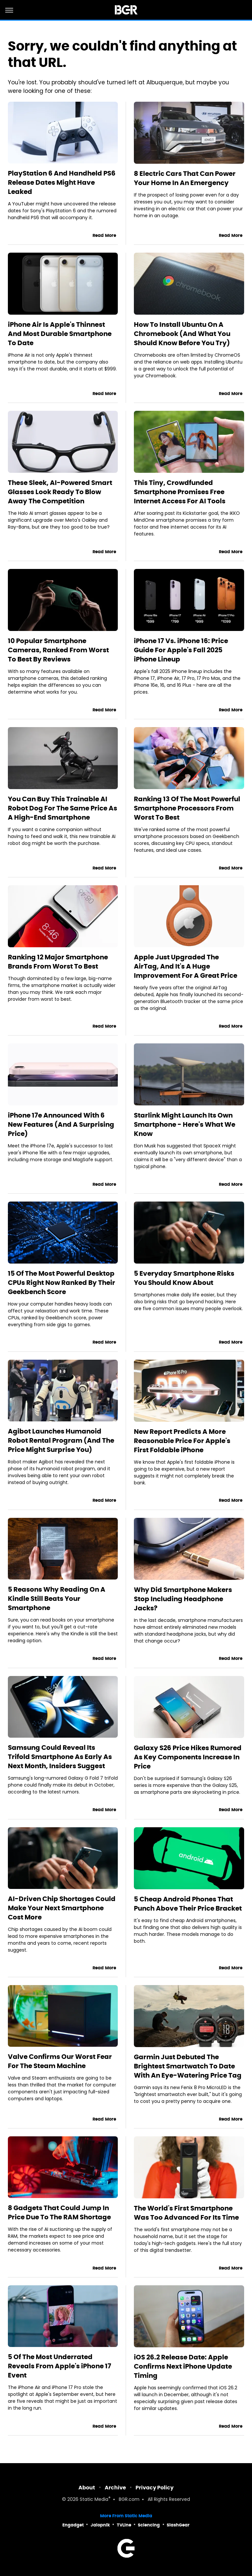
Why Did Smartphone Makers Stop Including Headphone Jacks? (183, 1598)
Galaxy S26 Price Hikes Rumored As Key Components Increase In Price (188, 1757)
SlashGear (178, 2525)
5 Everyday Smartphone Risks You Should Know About (184, 1278)
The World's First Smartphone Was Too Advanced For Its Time (186, 2213)
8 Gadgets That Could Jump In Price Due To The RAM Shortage (59, 2212)
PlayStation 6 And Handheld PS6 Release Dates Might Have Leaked (62, 182)
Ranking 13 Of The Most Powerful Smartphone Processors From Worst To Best (187, 808)
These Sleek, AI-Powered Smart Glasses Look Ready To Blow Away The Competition (60, 491)
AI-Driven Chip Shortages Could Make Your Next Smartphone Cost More (62, 1908)
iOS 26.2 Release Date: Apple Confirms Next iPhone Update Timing (183, 2366)
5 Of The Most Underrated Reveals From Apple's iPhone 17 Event (59, 2366)
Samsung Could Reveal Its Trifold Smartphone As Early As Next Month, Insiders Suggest (60, 1756)
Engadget (73, 2525)
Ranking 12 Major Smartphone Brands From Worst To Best (58, 962)
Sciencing (149, 2525)
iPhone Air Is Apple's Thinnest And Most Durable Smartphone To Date (60, 333)
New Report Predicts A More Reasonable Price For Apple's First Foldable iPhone (182, 1440)
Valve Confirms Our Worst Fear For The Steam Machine (60, 2061)
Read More (104, 235)
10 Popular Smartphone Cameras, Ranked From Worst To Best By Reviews (58, 650)
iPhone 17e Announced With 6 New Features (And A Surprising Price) (61, 1124)
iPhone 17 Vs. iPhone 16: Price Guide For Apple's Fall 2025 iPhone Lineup (181, 650)
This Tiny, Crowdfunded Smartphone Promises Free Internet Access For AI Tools (179, 491)
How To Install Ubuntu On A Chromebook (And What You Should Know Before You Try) (182, 333)
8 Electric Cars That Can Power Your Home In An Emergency (185, 178)
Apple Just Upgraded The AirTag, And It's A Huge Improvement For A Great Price (185, 966)
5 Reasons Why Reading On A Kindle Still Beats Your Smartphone (56, 1598)
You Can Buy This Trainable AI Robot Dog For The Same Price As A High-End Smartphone (62, 808)
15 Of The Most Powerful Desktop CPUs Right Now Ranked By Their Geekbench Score (61, 1282)
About (86, 2487)
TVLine (124, 2525)
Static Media (94, 2499)
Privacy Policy (155, 2487)
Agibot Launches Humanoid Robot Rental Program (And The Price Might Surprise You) (61, 1440)
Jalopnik (100, 2525)
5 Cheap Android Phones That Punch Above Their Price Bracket (188, 1904)
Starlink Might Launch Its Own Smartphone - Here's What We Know (184, 1124)
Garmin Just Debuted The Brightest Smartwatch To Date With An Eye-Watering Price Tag (188, 2066)
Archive (115, 2487)
